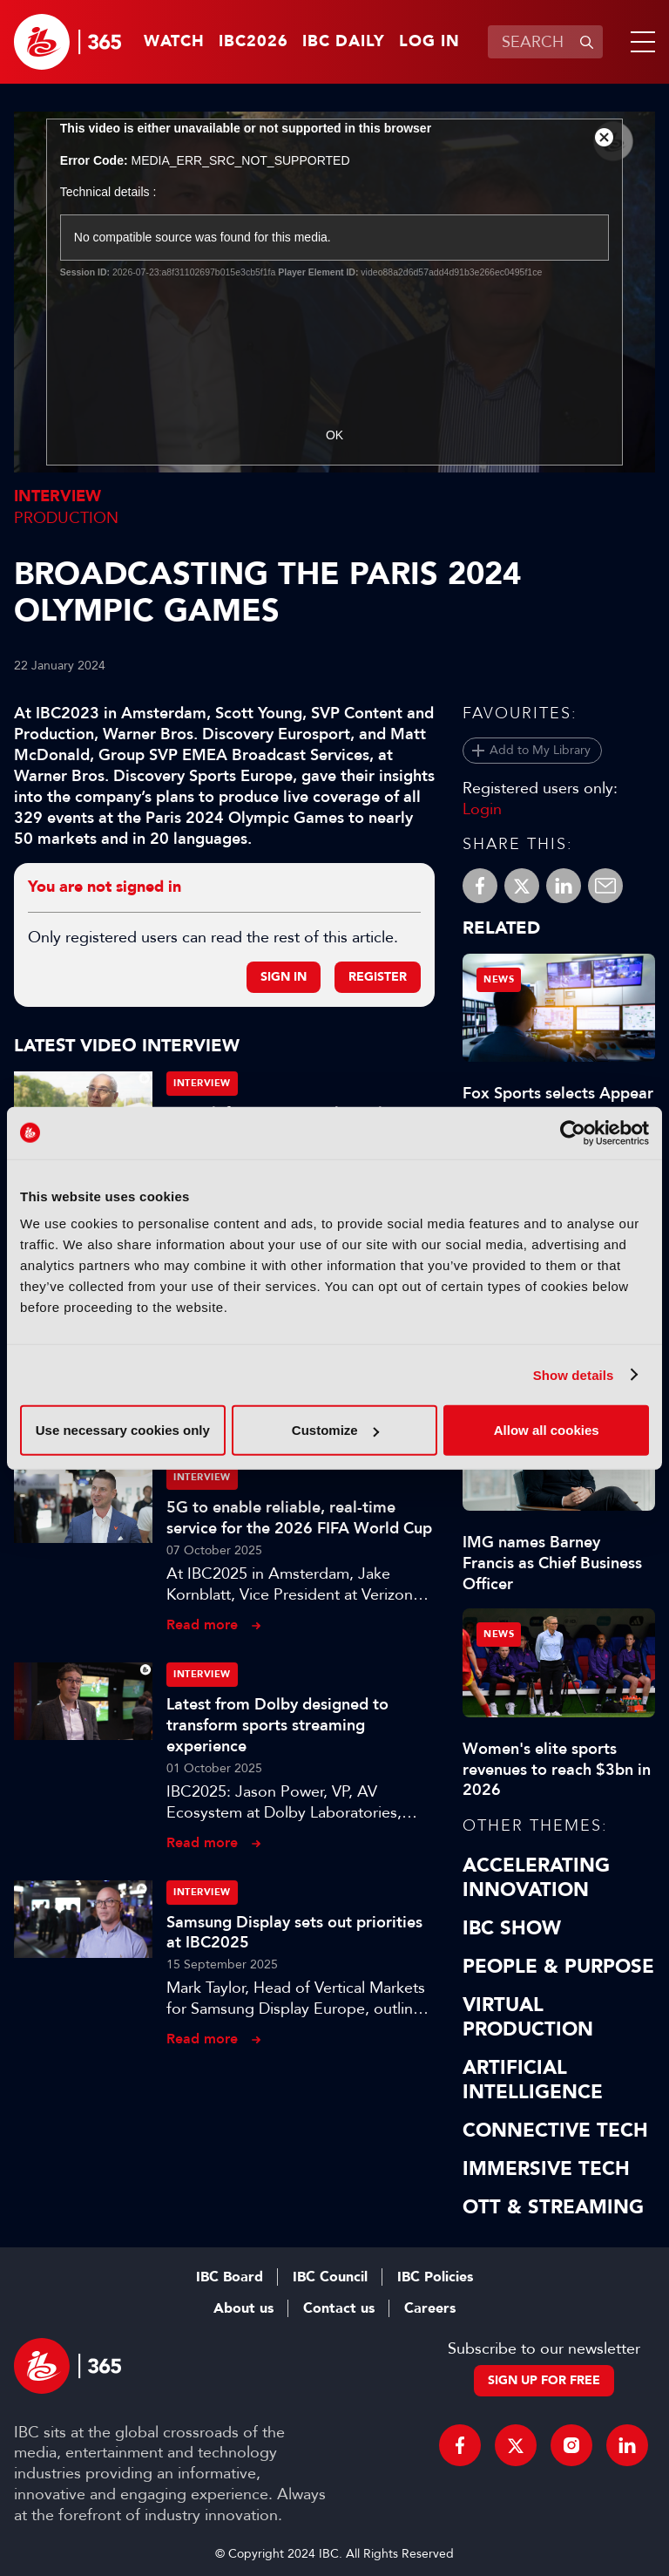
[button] (639, 41)
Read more (202, 1624)
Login (482, 809)
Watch (174, 42)
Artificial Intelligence (533, 2080)
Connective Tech (555, 2130)
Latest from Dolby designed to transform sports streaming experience (277, 1725)
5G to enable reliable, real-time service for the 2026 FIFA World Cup (299, 1518)
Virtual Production (528, 2017)
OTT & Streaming (553, 2207)
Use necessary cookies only (123, 1430)
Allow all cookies (546, 1430)
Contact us (339, 2308)
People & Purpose (558, 1967)
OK (334, 435)
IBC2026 (253, 42)
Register (377, 977)
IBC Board (229, 2277)
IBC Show (512, 1928)
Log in (429, 42)
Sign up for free (544, 2380)
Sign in (283, 977)
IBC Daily (343, 42)
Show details (573, 1374)
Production (66, 517)
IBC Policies (435, 2277)
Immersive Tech (546, 2169)
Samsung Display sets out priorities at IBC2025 (294, 1933)
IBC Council (330, 2277)
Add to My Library (540, 750)
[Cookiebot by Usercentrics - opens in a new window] (573, 1132)
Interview (57, 496)
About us (243, 2308)
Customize (335, 1430)
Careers (430, 2308)
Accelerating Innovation (536, 1877)
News (498, 979)
